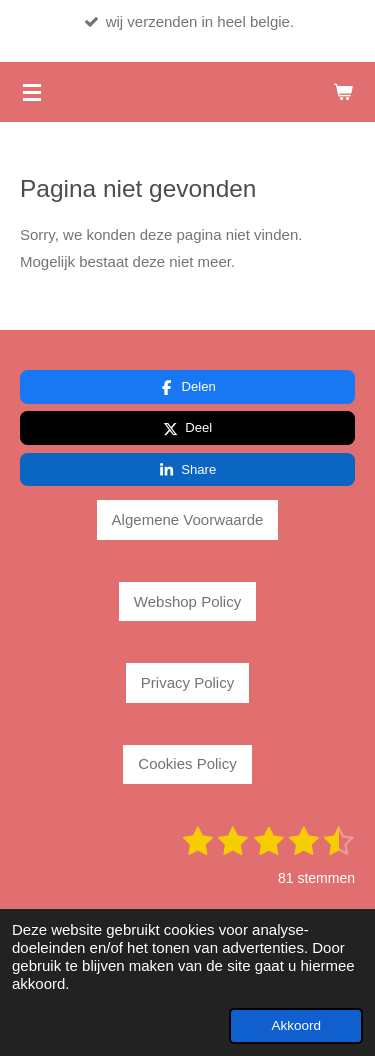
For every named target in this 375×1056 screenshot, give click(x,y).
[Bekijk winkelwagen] (343, 92)
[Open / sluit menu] (32, 92)
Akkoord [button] (296, 1025)
